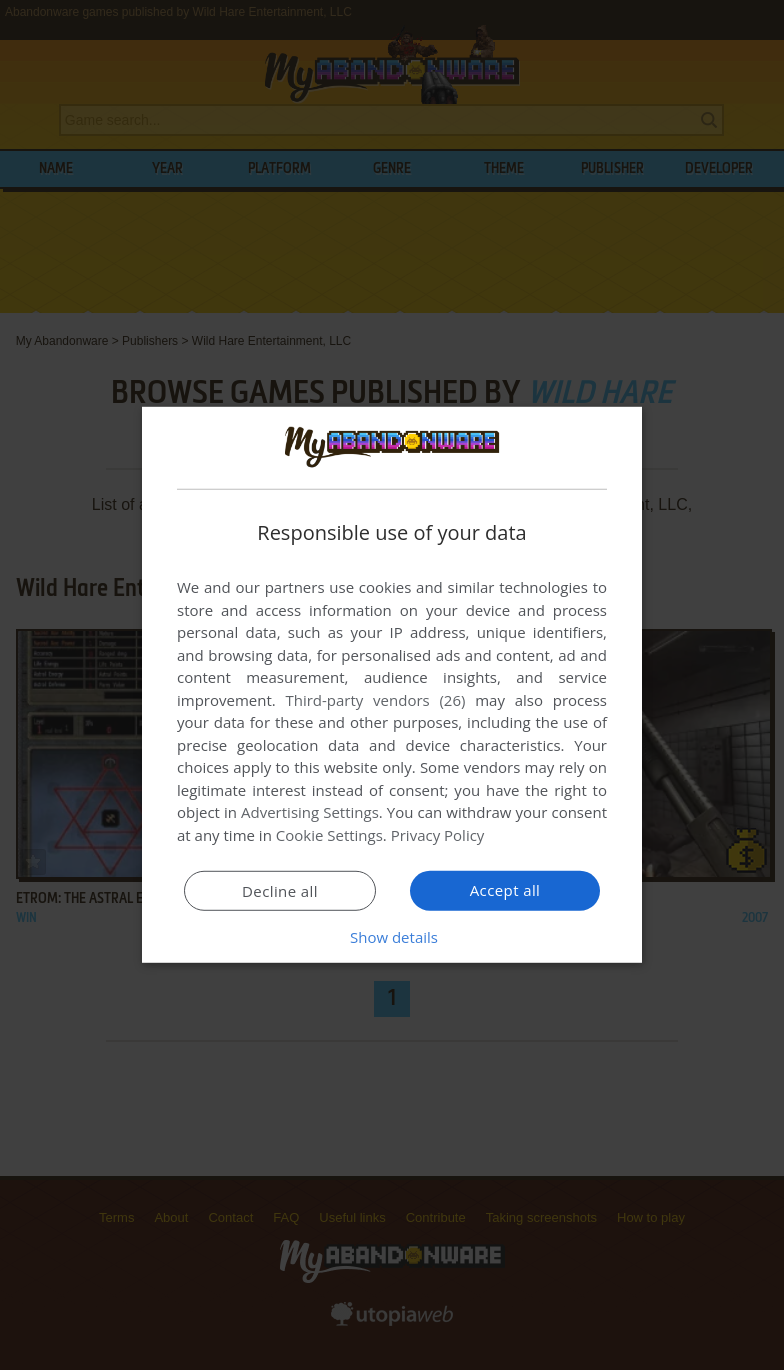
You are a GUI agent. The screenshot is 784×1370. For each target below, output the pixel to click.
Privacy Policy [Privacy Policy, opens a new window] (438, 835)
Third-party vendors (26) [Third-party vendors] (375, 700)
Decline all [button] (280, 891)
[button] (392, 937)
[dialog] (392, 685)
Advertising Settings (310, 812)
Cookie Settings (329, 835)
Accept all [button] (505, 890)
